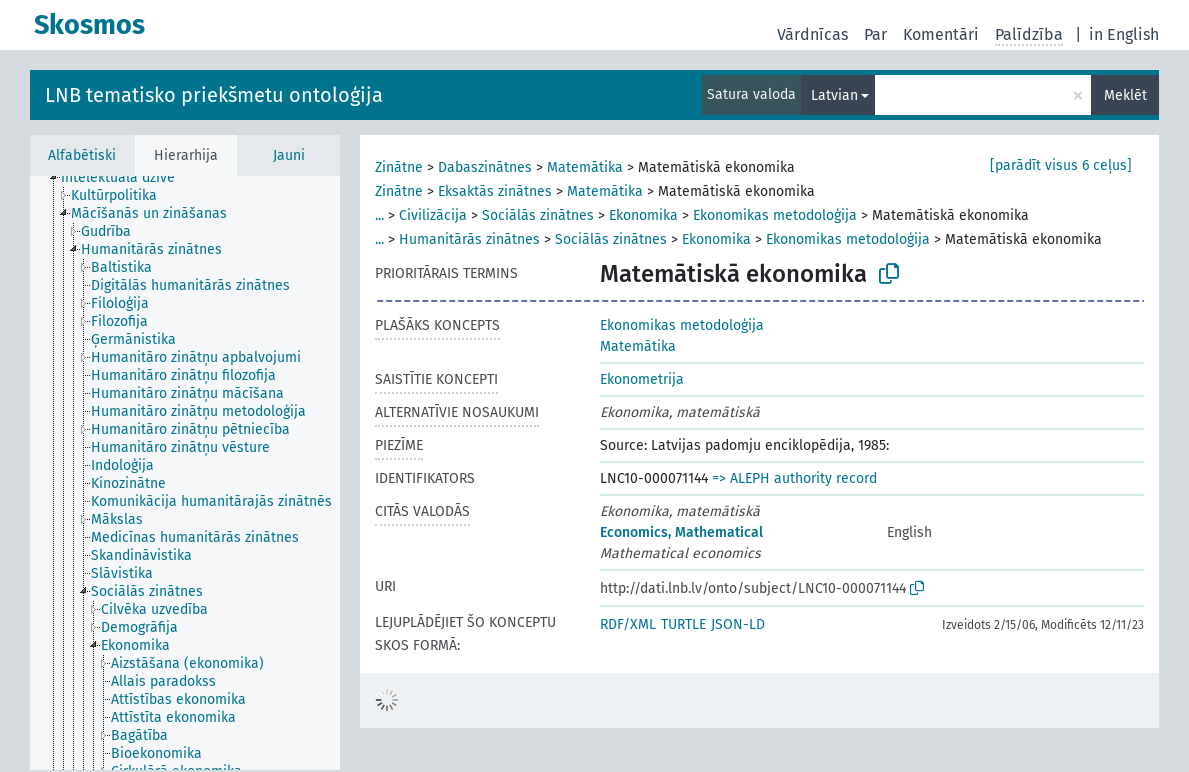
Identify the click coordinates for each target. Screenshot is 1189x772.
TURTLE (683, 624)
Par (875, 34)
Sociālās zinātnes (538, 215)
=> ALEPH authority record (794, 478)
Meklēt (1125, 95)
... (379, 215)
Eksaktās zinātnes (495, 191)
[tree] (185, 473)
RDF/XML (628, 624)
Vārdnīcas (812, 34)
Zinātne (399, 167)
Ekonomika (643, 215)
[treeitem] (126, 178)
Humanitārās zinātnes (469, 239)
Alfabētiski (82, 155)
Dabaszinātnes (485, 167)
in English (1124, 34)
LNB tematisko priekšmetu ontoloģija (214, 95)
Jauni (289, 155)
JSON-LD (738, 624)
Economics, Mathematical (681, 532)
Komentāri (941, 34)
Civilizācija (433, 215)
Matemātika (585, 167)
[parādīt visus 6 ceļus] (1061, 165)
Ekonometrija (642, 379)
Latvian (834, 95)
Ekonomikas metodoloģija (775, 215)
